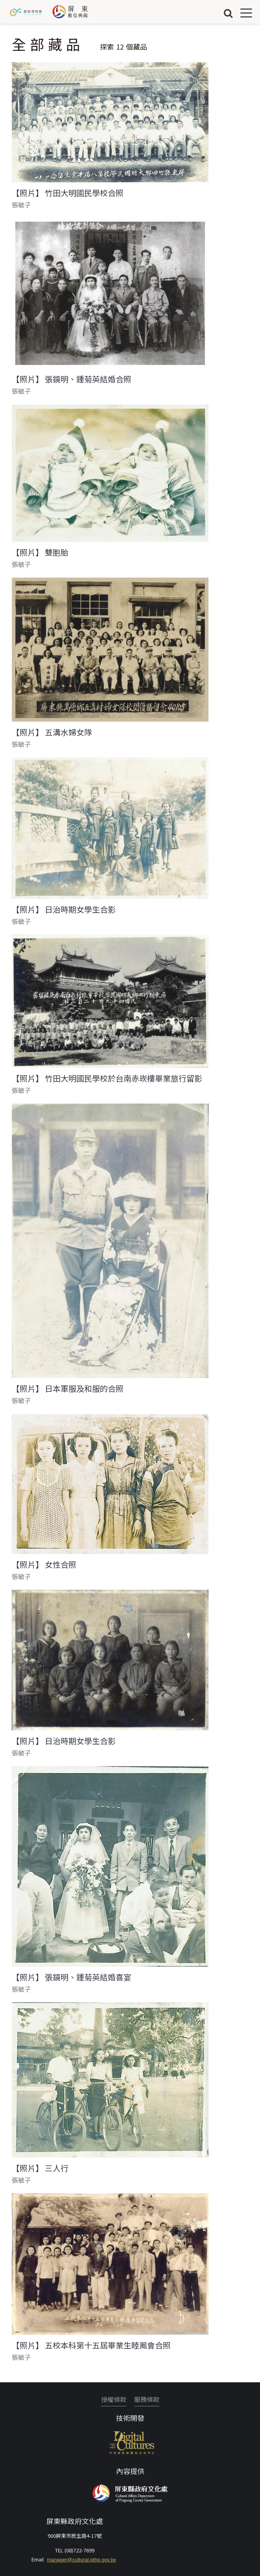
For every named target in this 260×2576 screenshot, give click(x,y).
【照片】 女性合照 (44, 1564)
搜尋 (228, 13)
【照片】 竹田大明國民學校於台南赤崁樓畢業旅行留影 (107, 1078)
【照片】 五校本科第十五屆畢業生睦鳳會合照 (91, 2345)
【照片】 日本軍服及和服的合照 (68, 1388)
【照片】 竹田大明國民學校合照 (68, 193)
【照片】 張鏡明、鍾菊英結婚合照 (71, 379)
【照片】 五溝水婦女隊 (52, 732)
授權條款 (113, 2399)
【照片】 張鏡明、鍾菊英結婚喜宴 (71, 1977)
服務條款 (146, 2399)
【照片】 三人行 (40, 2168)
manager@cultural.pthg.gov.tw (81, 2560)
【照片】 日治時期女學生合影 (64, 909)
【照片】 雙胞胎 (40, 552)
